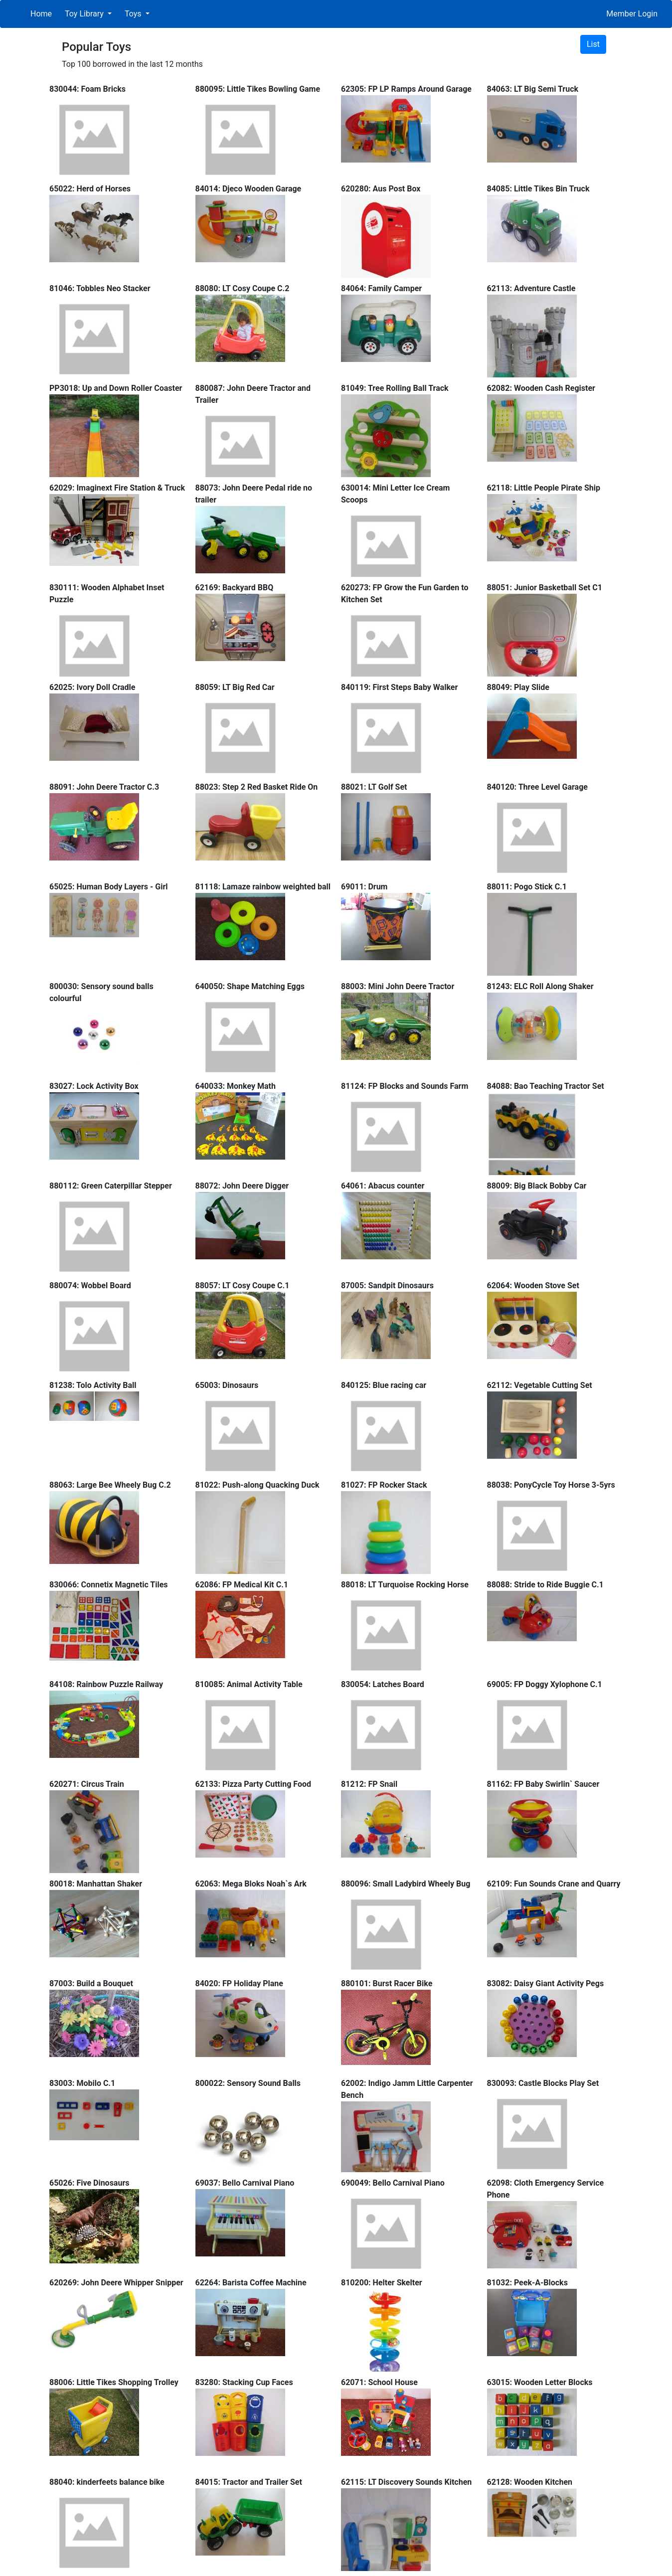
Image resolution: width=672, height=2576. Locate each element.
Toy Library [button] (85, 13)
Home (41, 13)
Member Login (632, 13)
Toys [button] (134, 13)
